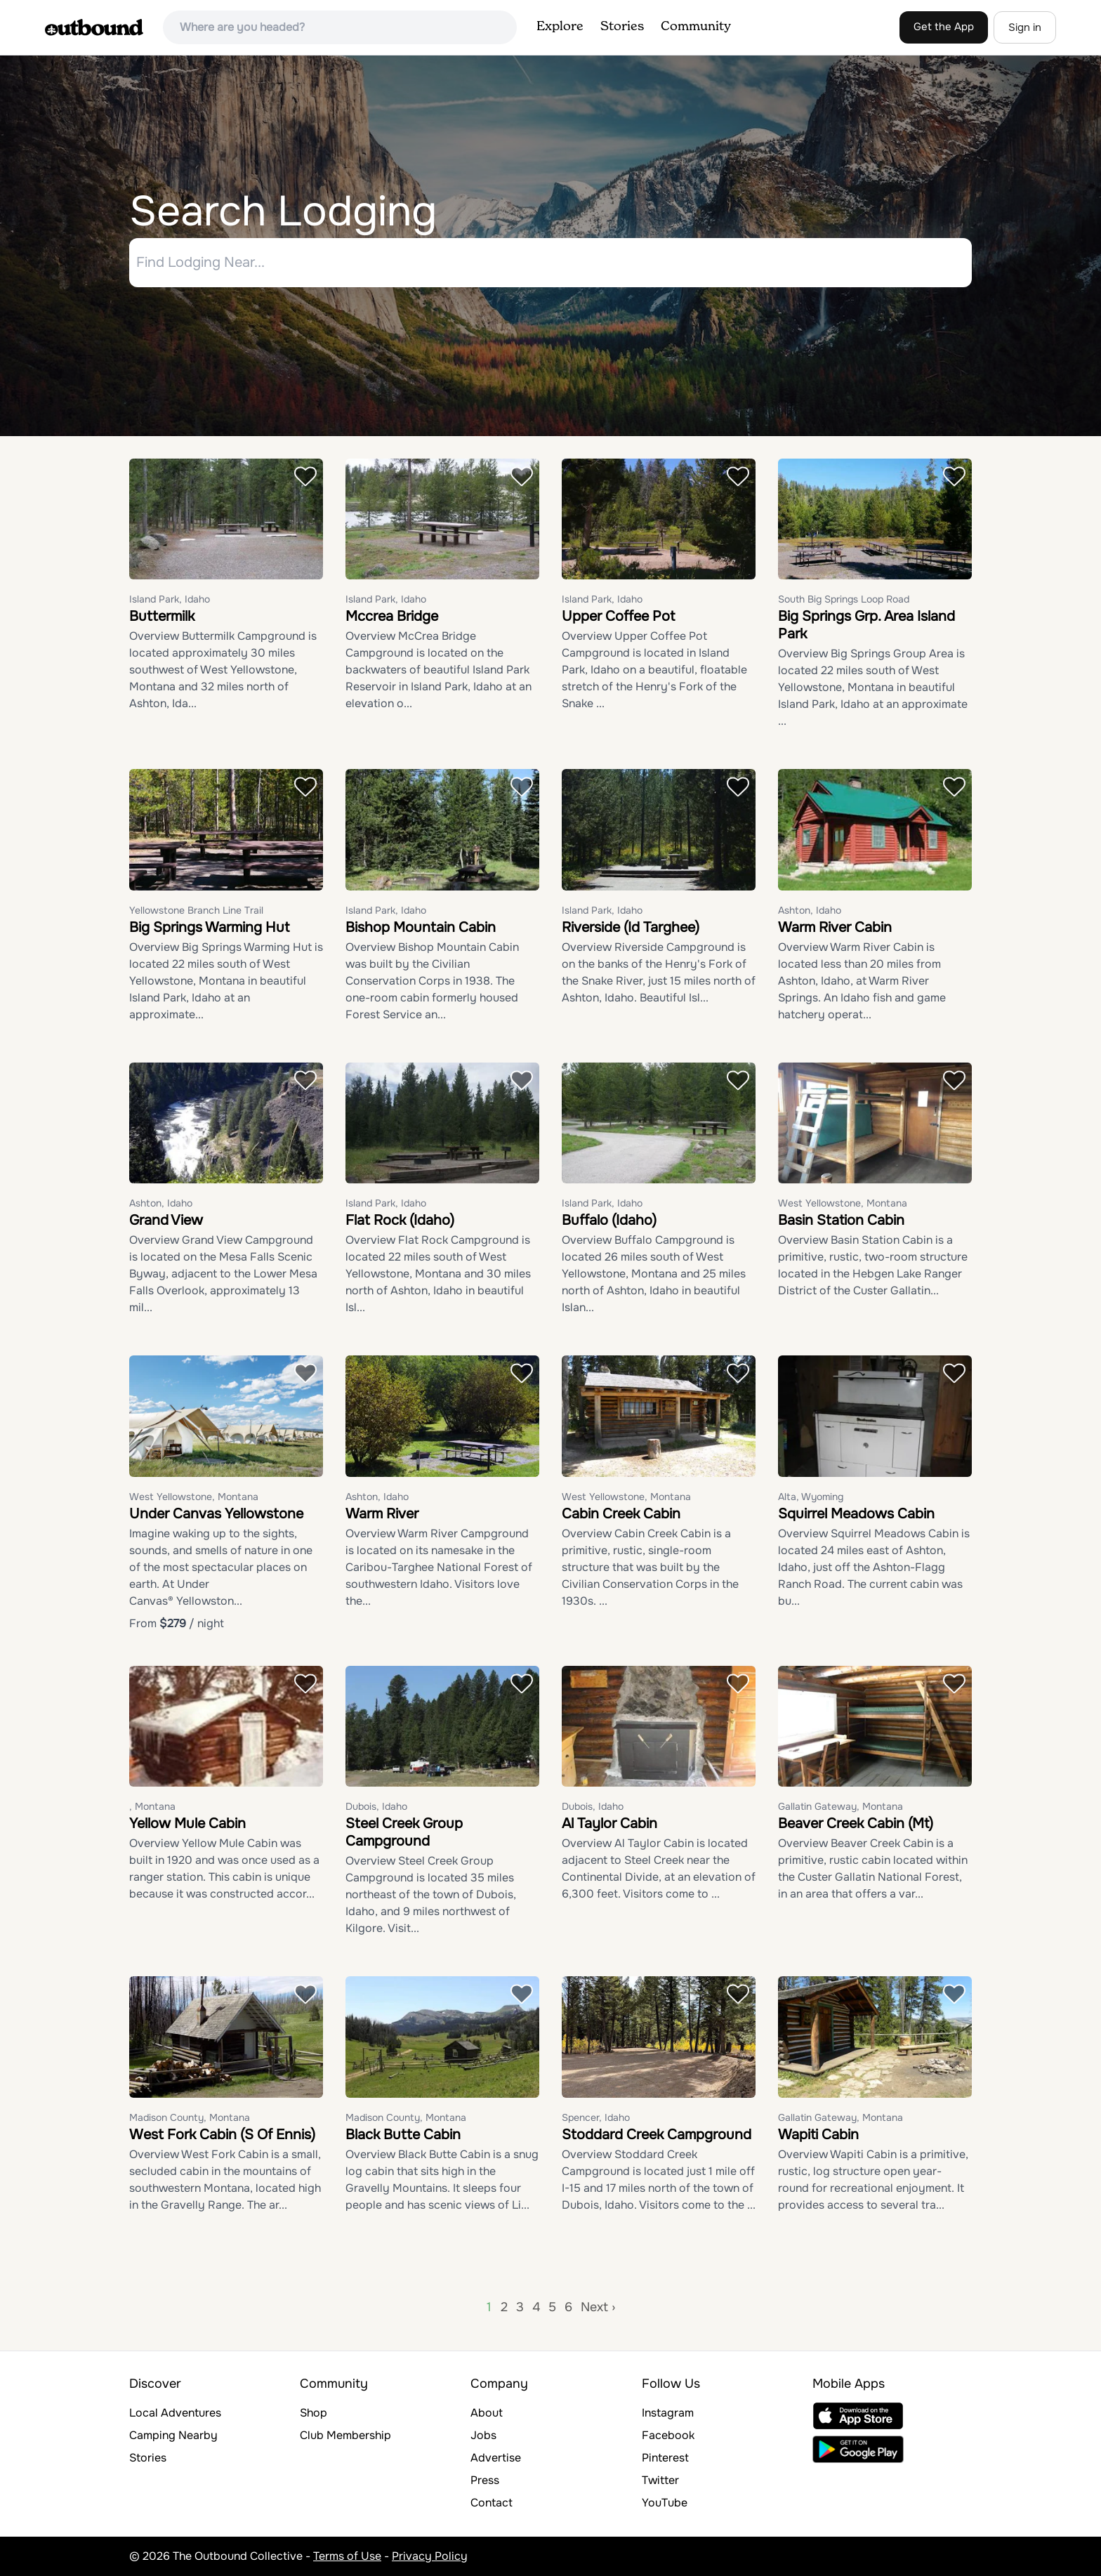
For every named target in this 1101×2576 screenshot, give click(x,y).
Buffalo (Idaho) (609, 1221)
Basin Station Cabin (841, 1221)
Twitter (660, 2480)
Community (696, 26)
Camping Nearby (173, 2435)
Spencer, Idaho (596, 2117)
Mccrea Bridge (391, 617)
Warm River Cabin (835, 927)
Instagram (668, 2412)
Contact (491, 2502)
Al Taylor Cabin (609, 1824)
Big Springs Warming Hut (209, 927)
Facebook (668, 2435)
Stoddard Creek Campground (656, 2134)
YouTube (664, 2502)
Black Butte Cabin (403, 2134)
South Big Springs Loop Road (843, 599)
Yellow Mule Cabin (187, 1824)
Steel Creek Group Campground (404, 1833)
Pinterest (665, 2457)
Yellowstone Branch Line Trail (196, 910)
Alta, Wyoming (810, 1496)
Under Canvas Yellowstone (216, 1514)
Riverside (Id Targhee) (630, 927)
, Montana (152, 1807)
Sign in (1024, 27)
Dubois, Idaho (376, 1807)
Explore (560, 26)
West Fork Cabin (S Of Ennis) (222, 2134)
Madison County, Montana (189, 2117)
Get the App (944, 27)
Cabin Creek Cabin (621, 1514)
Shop (313, 2412)
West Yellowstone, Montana (842, 1203)
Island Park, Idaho (169, 599)
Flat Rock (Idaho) (399, 1221)
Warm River (381, 1514)
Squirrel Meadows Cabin (856, 1514)
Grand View (166, 1221)
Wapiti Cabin (818, 2134)
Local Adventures (175, 2412)
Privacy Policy (430, 2556)
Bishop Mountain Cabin (420, 927)
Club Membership (345, 2435)
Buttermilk (162, 617)
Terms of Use (347, 2556)
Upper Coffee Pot (618, 617)
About (486, 2412)
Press (484, 2480)
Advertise (495, 2457)
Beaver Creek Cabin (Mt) (855, 1824)
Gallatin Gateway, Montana (840, 1807)
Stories (622, 26)
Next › (598, 2307)
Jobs (483, 2435)
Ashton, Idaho (809, 910)
